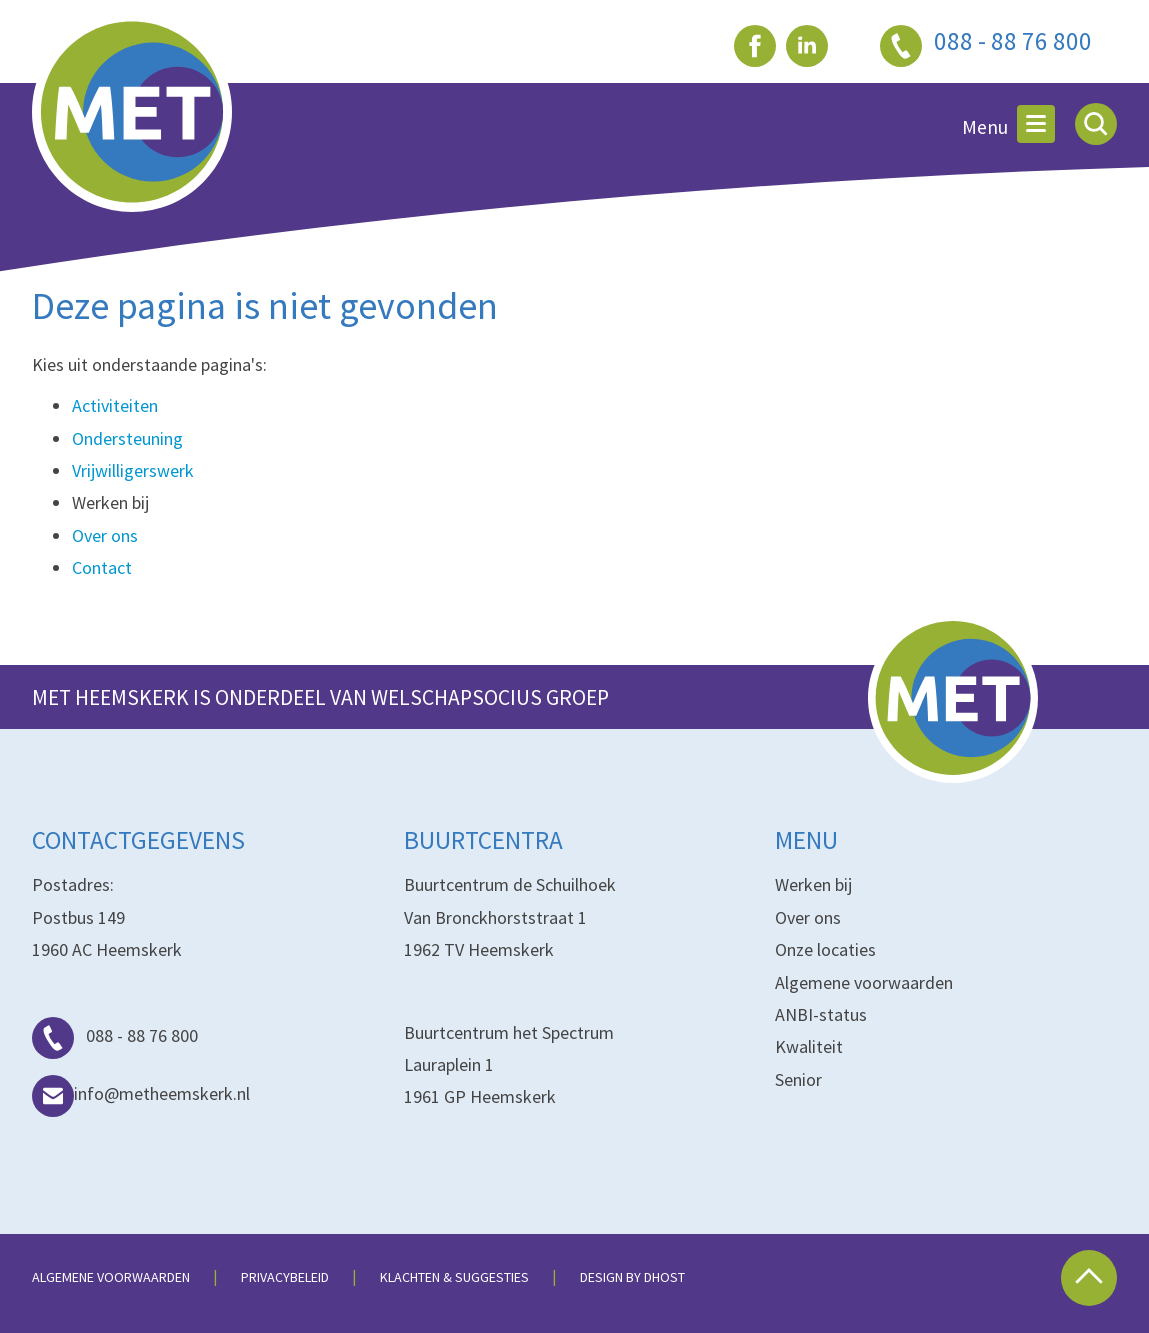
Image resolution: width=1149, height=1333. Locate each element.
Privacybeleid (285, 1277)
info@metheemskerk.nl (141, 1093)
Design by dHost (632, 1277)
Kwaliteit (809, 1046)
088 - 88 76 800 (115, 1035)
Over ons (105, 535)
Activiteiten (115, 405)
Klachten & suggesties (454, 1277)
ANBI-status (821, 1014)
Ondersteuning (127, 438)
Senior (798, 1079)
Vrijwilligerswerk (133, 470)
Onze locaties (825, 949)
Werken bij (813, 884)
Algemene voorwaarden (864, 982)
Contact (102, 567)
